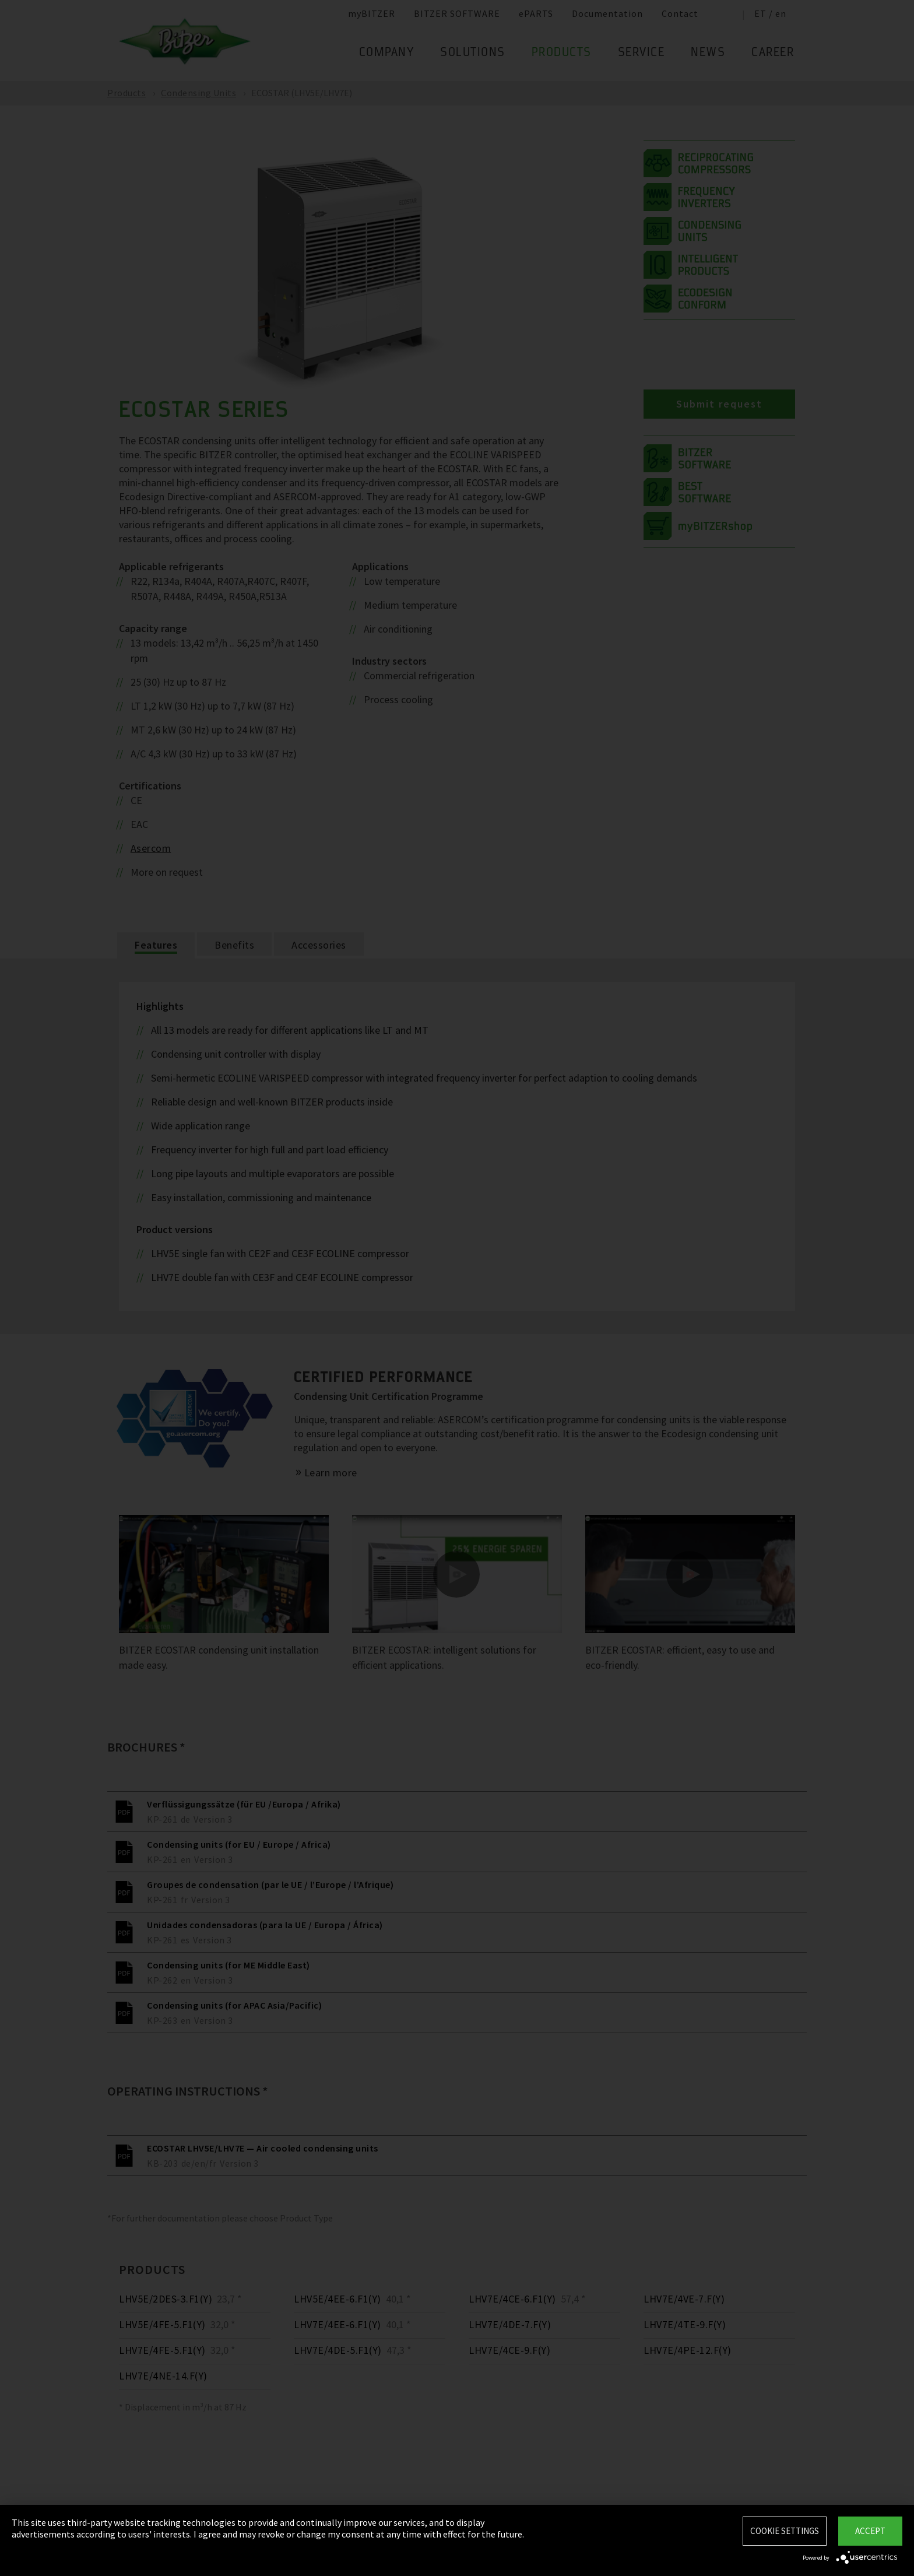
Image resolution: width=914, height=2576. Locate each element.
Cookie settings (784, 2530)
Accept (870, 2530)
